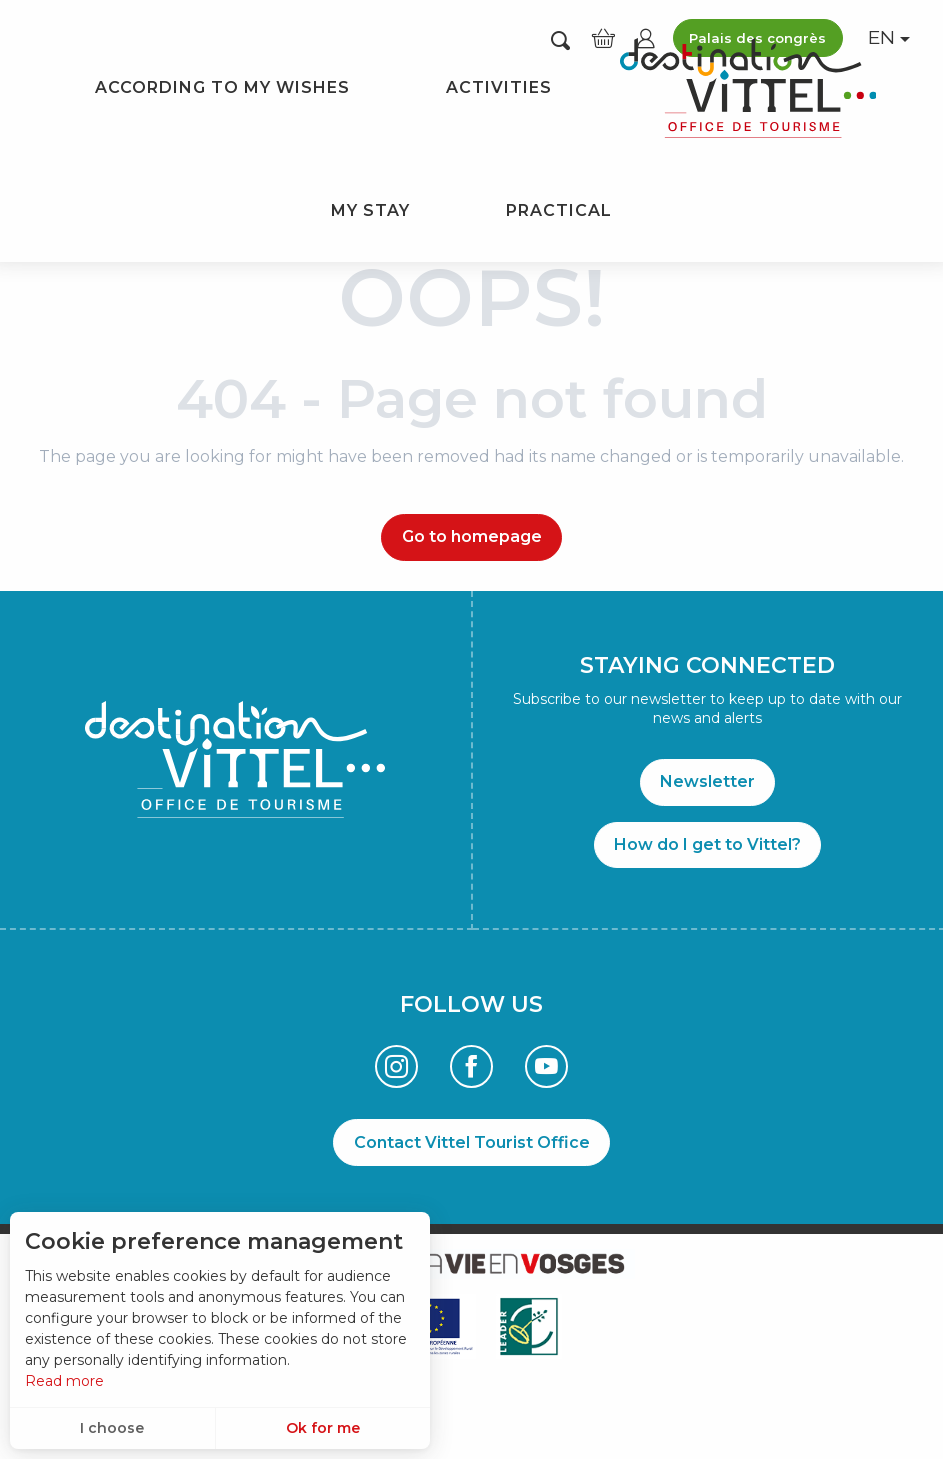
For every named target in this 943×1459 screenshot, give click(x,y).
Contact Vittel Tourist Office (472, 1142)
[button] (560, 39)
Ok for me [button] (323, 1428)
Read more (64, 1381)
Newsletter (707, 781)
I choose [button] (112, 1428)
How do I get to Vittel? (707, 844)
